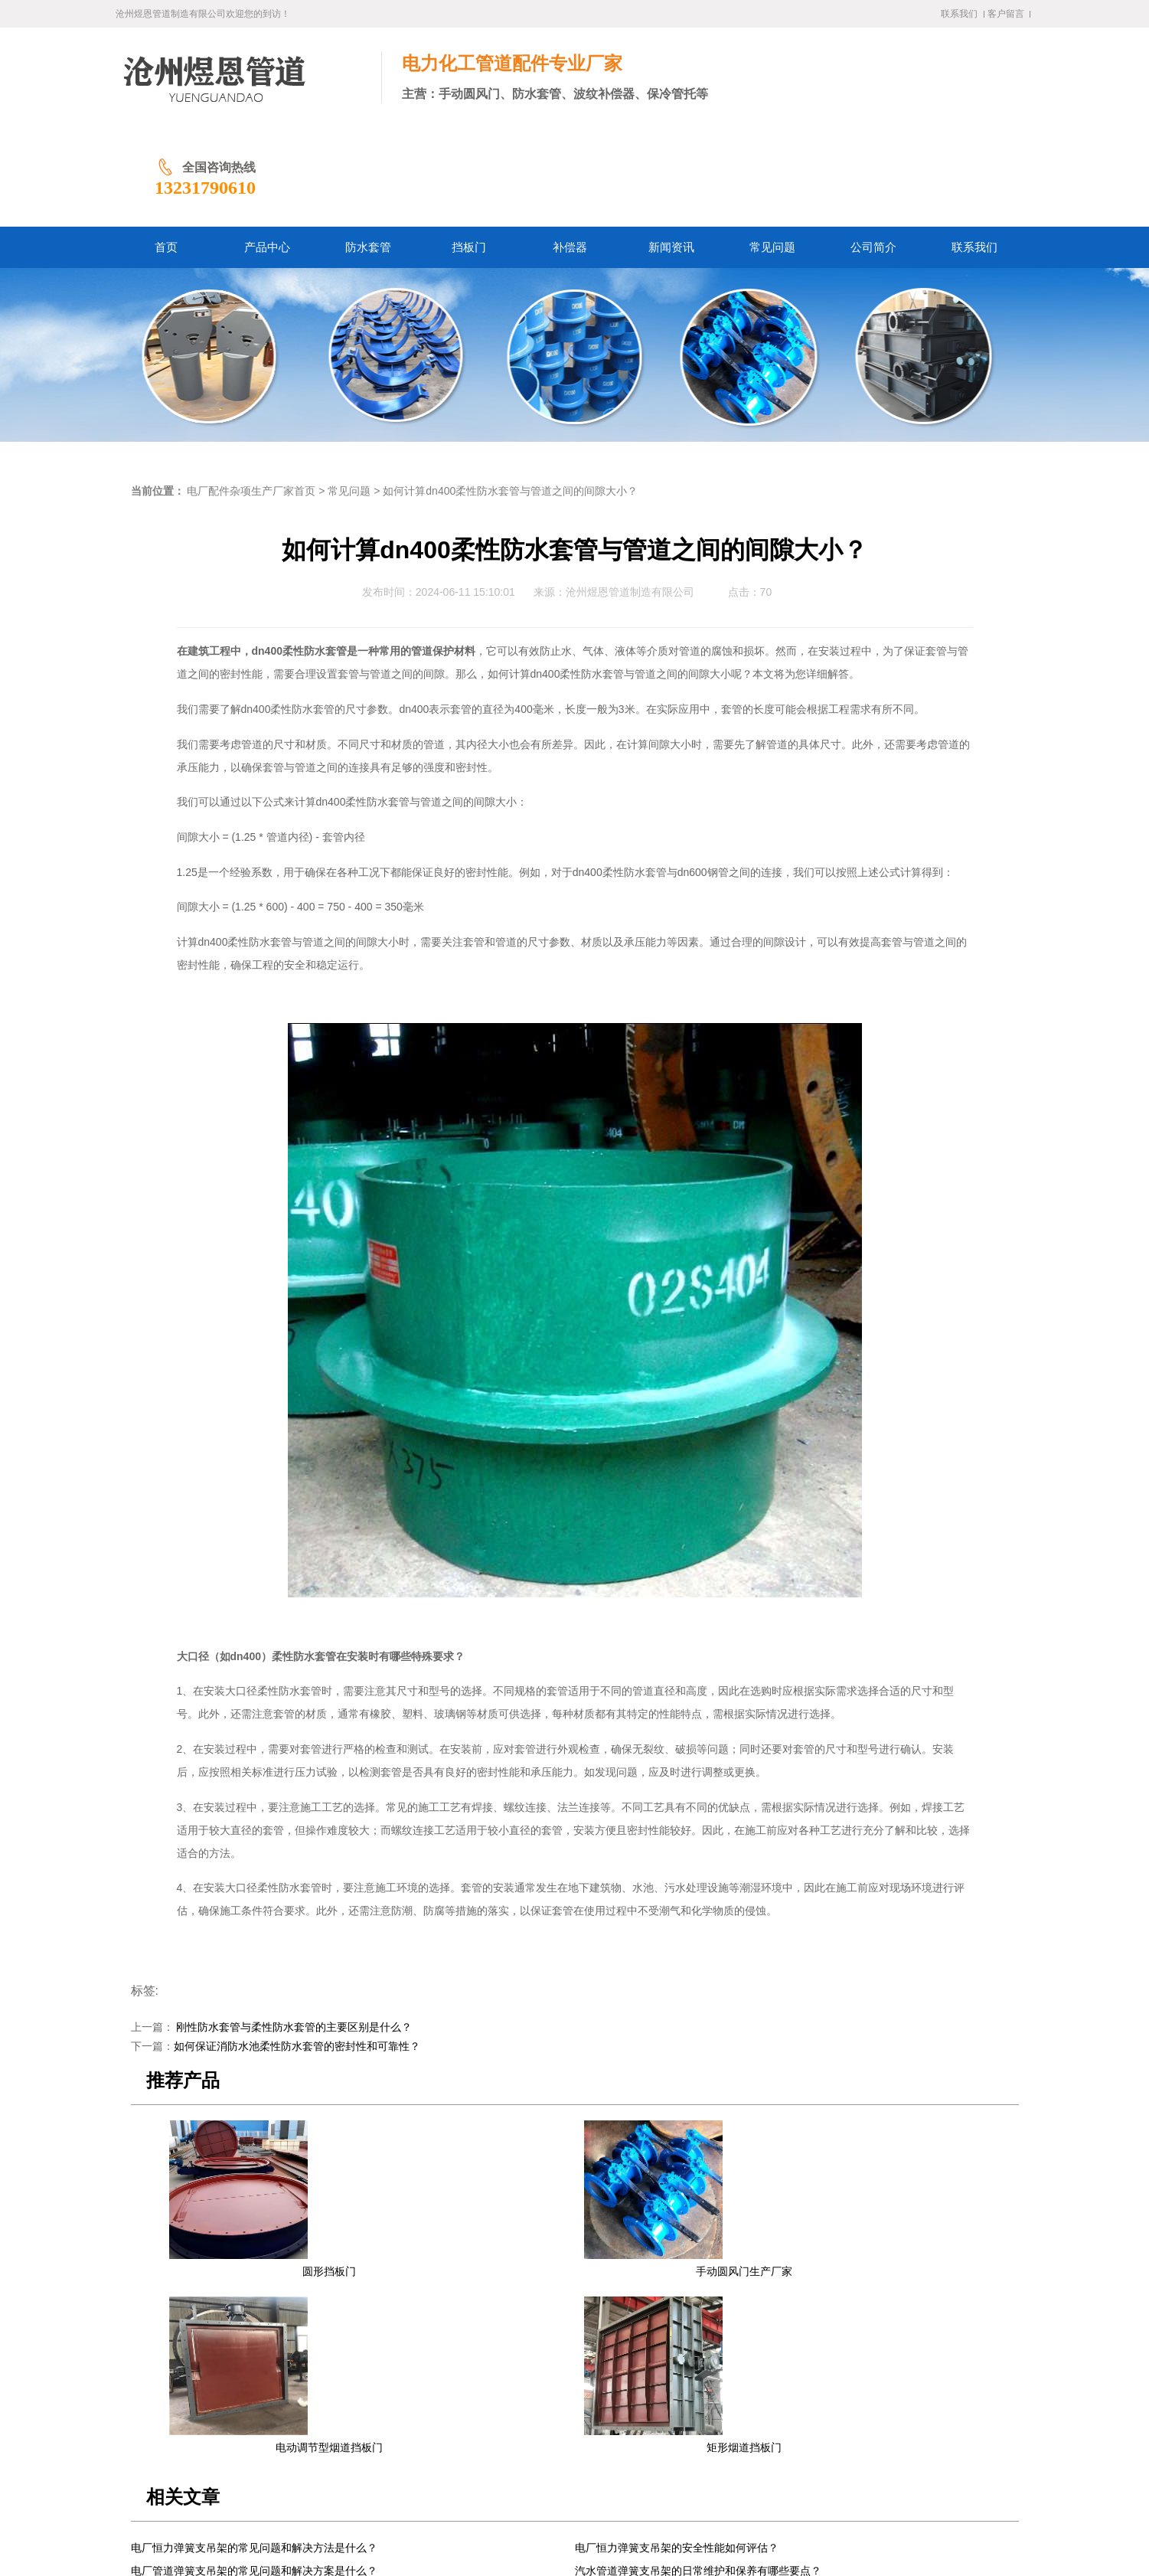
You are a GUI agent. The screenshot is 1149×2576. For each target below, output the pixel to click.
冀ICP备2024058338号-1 (404, 2528)
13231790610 (907, 88)
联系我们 (959, 13)
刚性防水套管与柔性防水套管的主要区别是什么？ (293, 1928)
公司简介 (630, 2435)
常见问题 (349, 391)
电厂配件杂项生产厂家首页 (251, 391)
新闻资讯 (521, 2435)
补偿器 (472, 2435)
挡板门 (429, 2435)
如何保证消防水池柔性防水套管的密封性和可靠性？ (297, 1947)
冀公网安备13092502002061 (531, 2528)
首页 (281, 2435)
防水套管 (379, 2435)
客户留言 (1005, 13)
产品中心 (325, 2435)
